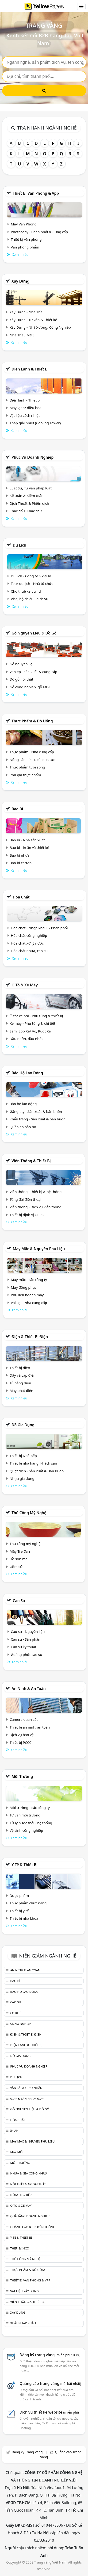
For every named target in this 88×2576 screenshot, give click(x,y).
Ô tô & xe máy (24, 985)
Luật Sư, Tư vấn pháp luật (31, 488)
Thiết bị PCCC (20, 1742)
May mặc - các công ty (29, 1279)
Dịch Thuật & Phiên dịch (29, 503)
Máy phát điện (21, 1390)
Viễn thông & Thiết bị (31, 1160)
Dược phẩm (19, 1895)
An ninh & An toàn (28, 1688)
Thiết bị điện (20, 1367)
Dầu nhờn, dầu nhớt (26, 1038)
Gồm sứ (16, 1566)
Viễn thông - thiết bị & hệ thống (35, 1191)
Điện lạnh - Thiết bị (25, 400)
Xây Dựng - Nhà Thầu (27, 312)
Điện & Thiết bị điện (29, 1336)
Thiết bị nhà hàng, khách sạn (33, 1463)
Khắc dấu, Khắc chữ (26, 510)
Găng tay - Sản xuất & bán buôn (36, 1111)
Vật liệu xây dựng (24, 2291)
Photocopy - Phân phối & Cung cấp (39, 231)
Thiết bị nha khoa (24, 1918)
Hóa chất (21, 897)
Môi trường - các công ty (30, 1807)
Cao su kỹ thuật (23, 1646)
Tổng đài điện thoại (25, 1199)
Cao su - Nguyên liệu (28, 1631)
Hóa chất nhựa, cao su (29, 950)
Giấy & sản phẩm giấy (27, 2098)
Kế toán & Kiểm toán (26, 495)
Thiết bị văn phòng (26, 239)
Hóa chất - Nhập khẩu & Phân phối (39, 928)
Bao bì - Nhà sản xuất (27, 840)
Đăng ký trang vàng (49, 2354)
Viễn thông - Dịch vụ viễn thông (35, 1207)
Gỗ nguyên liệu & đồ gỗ (33, 633)
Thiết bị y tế (19, 1910)
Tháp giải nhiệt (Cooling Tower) (35, 423)
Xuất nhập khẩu (23, 2323)
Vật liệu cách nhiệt (25, 415)
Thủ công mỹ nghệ (28, 1512)
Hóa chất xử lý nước (27, 943)
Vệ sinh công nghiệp (26, 1830)
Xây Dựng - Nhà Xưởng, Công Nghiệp (40, 327)
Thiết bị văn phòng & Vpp (36, 193)
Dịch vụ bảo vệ (22, 1734)
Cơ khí (15, 2013)
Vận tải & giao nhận (26, 2088)
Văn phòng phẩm (25, 247)
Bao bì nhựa (20, 855)
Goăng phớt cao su (26, 1654)
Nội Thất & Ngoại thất (28, 2184)
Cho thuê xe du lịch (26, 591)
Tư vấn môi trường (25, 1815)
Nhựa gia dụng (22, 1478)
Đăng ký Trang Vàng (27, 2452)
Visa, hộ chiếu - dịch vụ (29, 598)
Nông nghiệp (20, 2195)
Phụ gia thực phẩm (25, 774)
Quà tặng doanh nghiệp (30, 2216)
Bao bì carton (21, 862)
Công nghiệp (20, 2023)
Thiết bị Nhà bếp (23, 1455)
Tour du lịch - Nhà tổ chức (32, 583)
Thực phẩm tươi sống (27, 767)
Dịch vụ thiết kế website (49, 2412)
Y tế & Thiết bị (24, 1864)
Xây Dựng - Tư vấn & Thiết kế (33, 319)
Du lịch (19, 545)
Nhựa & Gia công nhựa (28, 2173)
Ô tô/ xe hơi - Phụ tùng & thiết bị (36, 1015)
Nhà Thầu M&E (22, 335)
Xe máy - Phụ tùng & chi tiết (32, 1023)
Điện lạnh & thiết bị (30, 369)
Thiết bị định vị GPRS (27, 1214)
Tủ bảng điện (20, 1383)
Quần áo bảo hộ (23, 1126)
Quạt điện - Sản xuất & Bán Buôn (37, 1471)
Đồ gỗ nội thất (21, 679)
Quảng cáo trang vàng (50, 2383)
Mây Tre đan (20, 1551)
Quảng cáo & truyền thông (32, 2227)
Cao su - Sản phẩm (26, 1639)
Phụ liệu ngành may (27, 1294)
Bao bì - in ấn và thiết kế (29, 847)
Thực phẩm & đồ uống (32, 721)
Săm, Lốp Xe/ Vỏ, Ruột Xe (30, 1031)
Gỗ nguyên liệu (22, 664)
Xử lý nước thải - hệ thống (31, 1822)
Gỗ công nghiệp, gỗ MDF (30, 687)
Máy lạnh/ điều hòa (25, 407)
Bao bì (17, 808)
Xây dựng (20, 281)
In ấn (14, 2130)
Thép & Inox (19, 2248)
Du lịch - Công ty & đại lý (31, 576)
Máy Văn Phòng (24, 224)
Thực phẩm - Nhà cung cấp (32, 751)
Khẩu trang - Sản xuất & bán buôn (37, 1119)
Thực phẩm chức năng (28, 1903)
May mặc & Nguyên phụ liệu (39, 1248)
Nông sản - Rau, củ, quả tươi (33, 759)
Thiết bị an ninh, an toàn (30, 1727)
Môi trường (22, 1776)
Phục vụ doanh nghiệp (32, 457)
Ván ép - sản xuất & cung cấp (33, 671)
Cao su (19, 1600)
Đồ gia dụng (22, 1424)
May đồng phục (23, 1287)
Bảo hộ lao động (27, 1072)
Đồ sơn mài (19, 1558)
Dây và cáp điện (22, 1375)
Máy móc (17, 2152)
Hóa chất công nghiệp (29, 935)
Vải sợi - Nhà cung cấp (29, 1302)
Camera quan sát (24, 1719)
